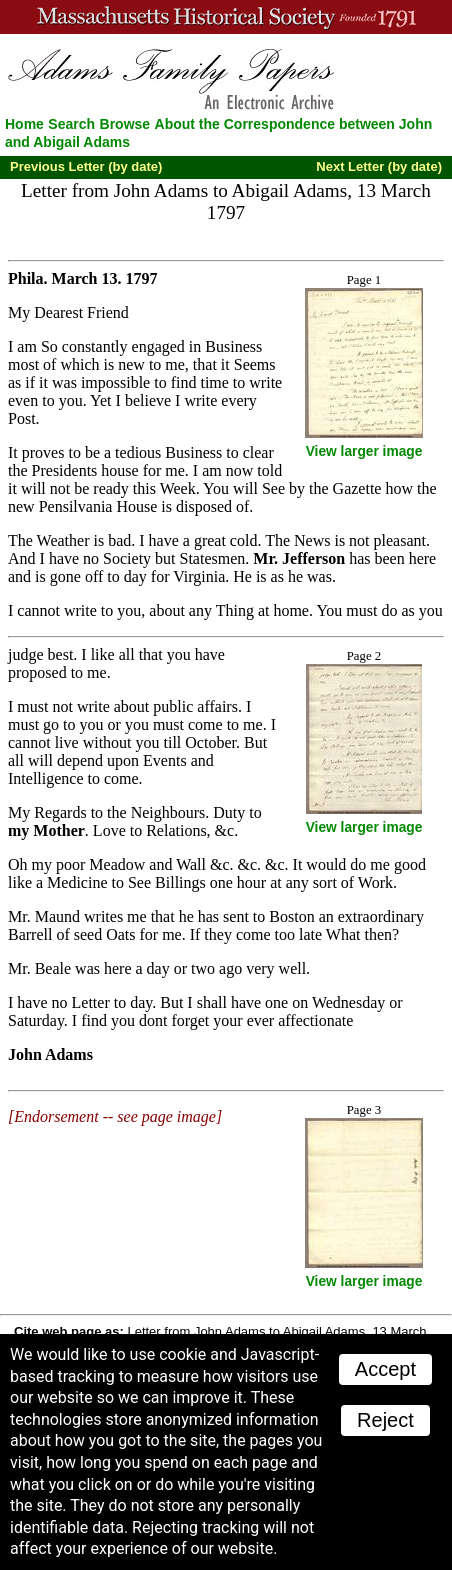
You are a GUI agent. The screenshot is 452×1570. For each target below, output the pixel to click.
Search (71, 124)
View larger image (364, 451)
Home (24, 124)
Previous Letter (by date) (86, 166)
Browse (125, 124)
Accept (385, 1369)
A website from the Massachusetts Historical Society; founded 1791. (226, 17)
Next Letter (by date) (379, 166)
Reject (385, 1420)
